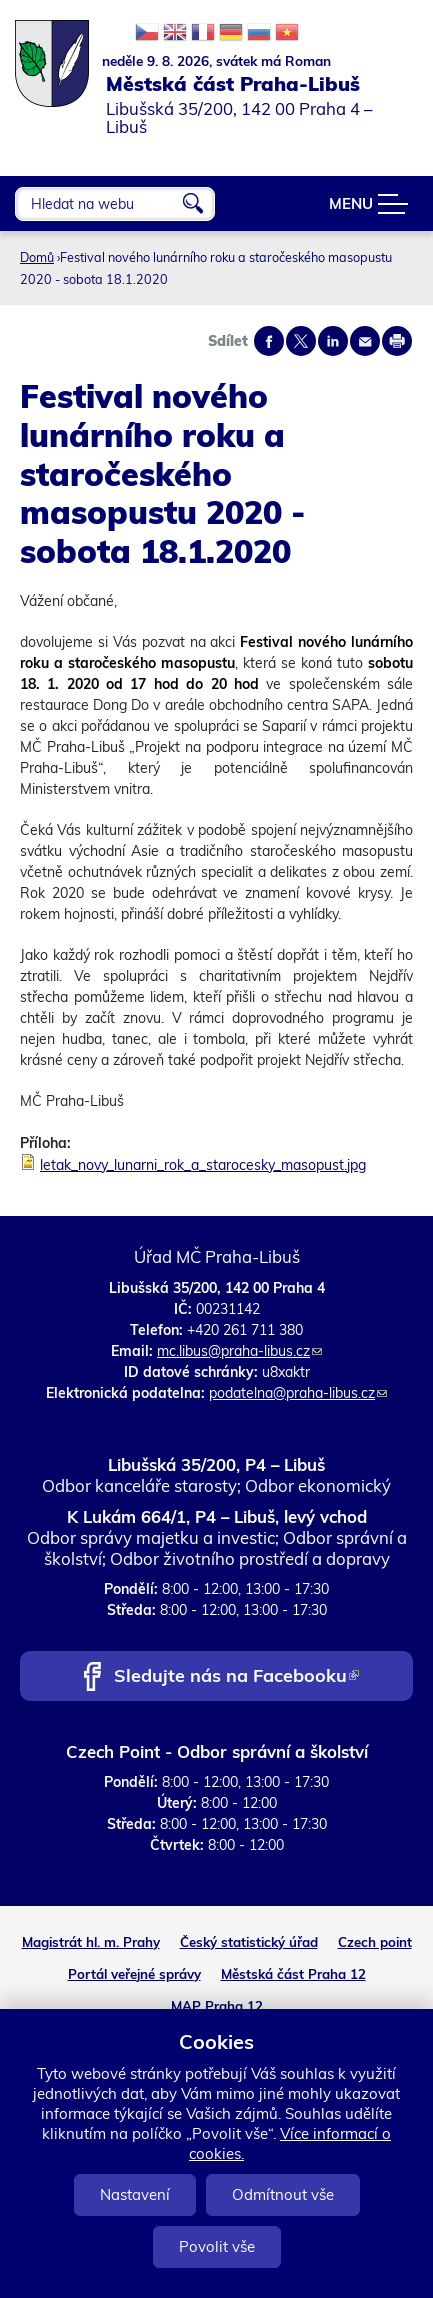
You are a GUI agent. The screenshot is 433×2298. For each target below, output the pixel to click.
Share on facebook (269, 341)
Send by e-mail (365, 341)
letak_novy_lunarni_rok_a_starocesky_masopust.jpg (203, 1165)
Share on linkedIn (333, 341)
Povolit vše (217, 2246)
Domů (37, 257)
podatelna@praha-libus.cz (298, 1393)
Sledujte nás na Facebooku (236, 1677)
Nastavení (135, 2194)
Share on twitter (301, 341)
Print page (397, 341)
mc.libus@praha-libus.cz (239, 1351)
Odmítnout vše (283, 2194)
